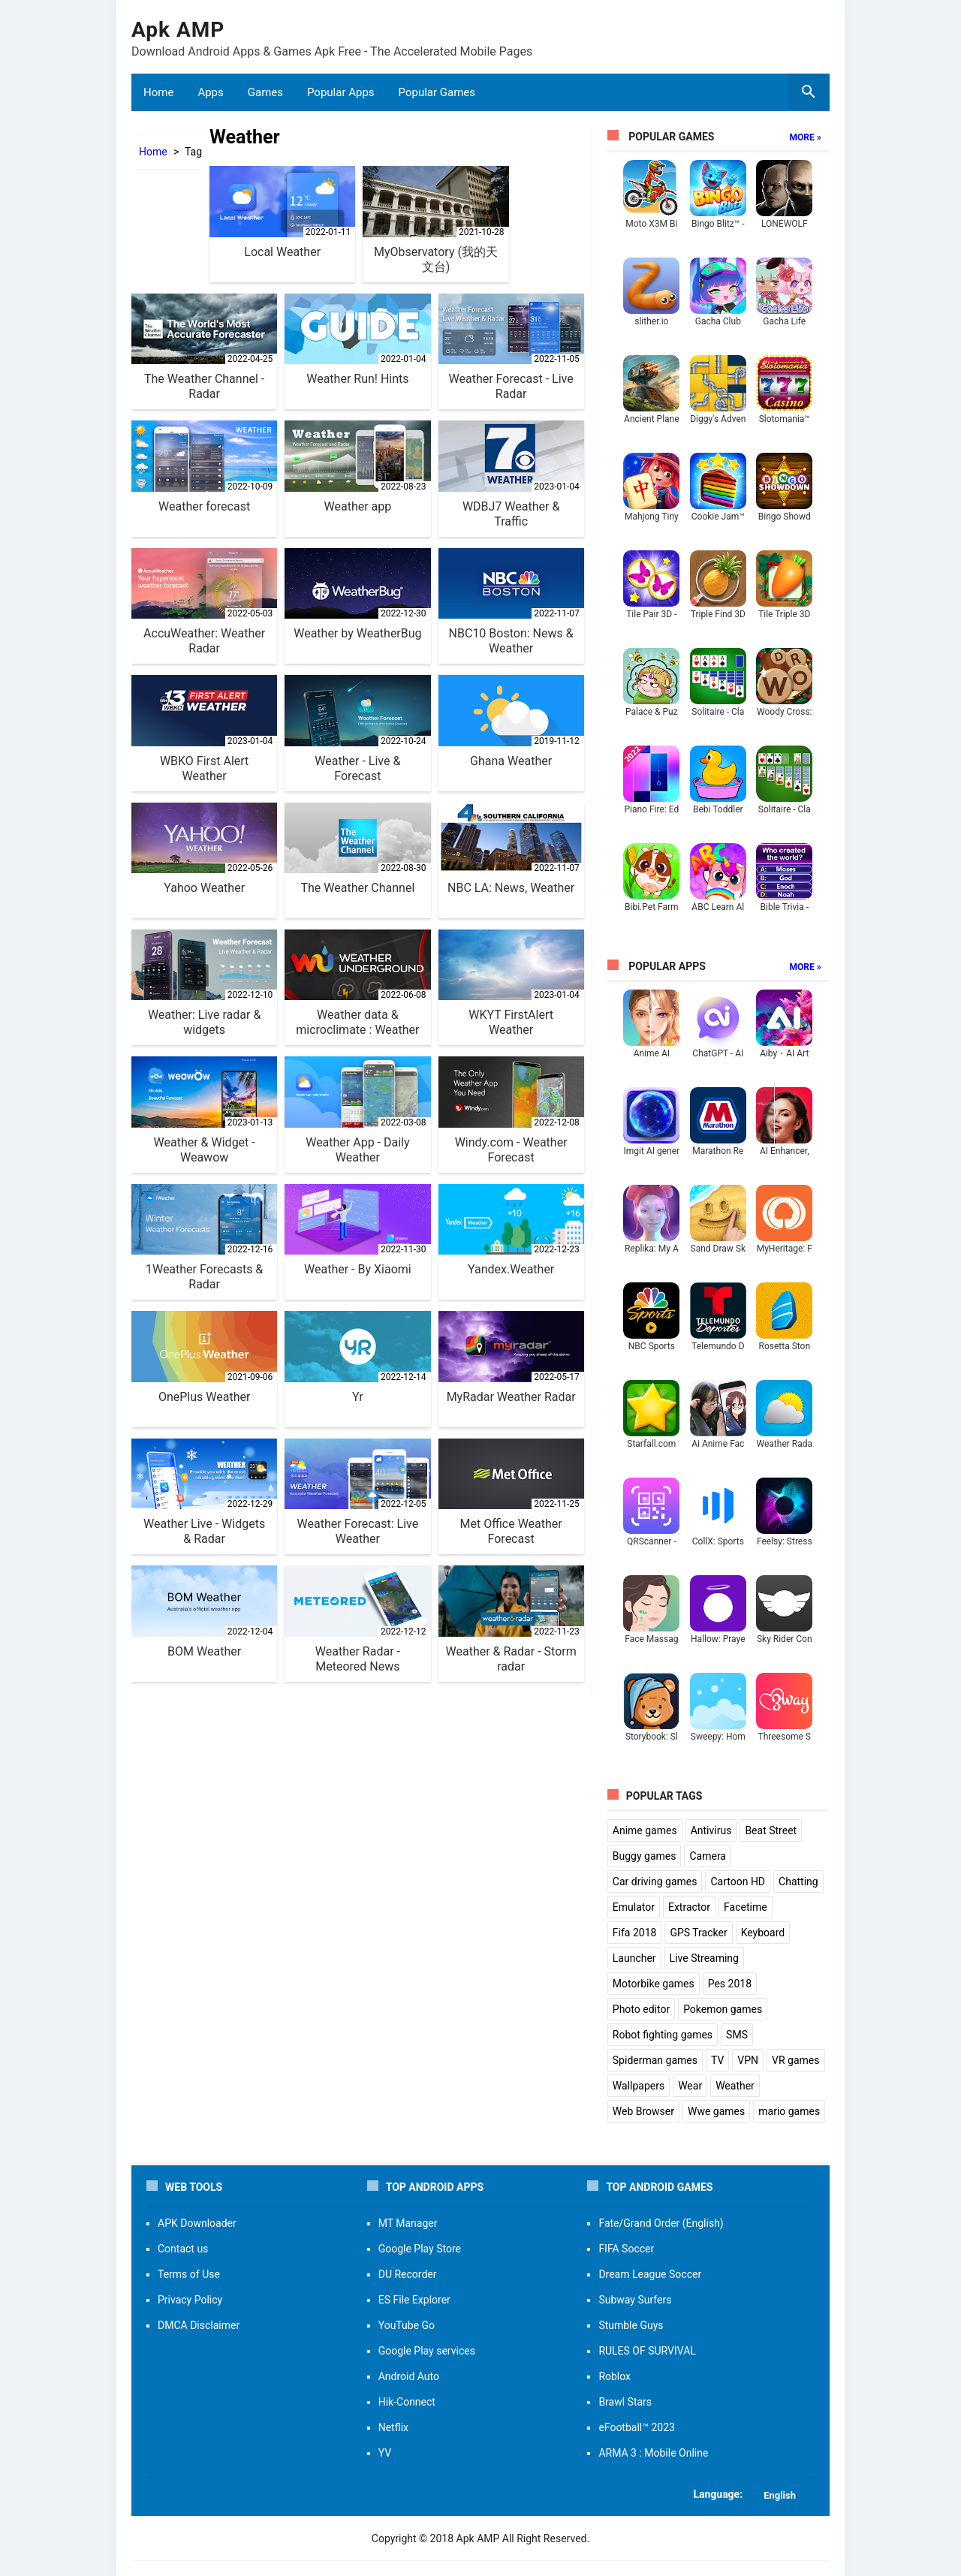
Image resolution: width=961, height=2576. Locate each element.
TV (717, 2060)
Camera (707, 1856)
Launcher (634, 1958)
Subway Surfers (634, 2300)
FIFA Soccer (626, 2249)
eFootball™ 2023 (636, 2427)
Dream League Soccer (649, 2274)
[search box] (809, 92)
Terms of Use (189, 2274)
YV (384, 2453)
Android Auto (408, 2376)
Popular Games (437, 92)
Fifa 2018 (635, 1933)
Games (265, 92)
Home (158, 92)
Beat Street (771, 1830)
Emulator (634, 1907)
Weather (735, 2086)
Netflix (393, 2427)
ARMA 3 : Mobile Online (653, 2453)
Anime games (645, 1830)
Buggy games (644, 1856)
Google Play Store (419, 2249)
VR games (795, 2060)
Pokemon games (722, 2009)
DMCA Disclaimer (198, 2325)
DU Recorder (407, 2274)
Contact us (183, 2249)
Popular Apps (341, 92)
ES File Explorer (414, 2300)
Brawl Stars (625, 2402)
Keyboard (763, 1933)
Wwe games (716, 2111)
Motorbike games (653, 1984)
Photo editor (641, 2009)
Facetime (745, 1907)
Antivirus (711, 1830)
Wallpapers (638, 2086)
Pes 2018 (730, 1984)
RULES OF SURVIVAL (647, 2351)
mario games (789, 2111)
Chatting (798, 1882)
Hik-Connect (406, 2402)
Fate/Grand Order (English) (660, 2223)
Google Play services (426, 2351)
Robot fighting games (662, 2035)
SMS (737, 2035)
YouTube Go (406, 2325)
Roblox (614, 2376)
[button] (480, 2494)
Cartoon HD (737, 1882)
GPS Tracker (698, 1933)
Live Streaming (704, 1958)
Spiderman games (655, 2060)
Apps (210, 92)
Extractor (689, 1907)
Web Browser (643, 2111)
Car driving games (655, 1882)
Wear (690, 2086)
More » (805, 137)
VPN (747, 2060)
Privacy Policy (190, 2300)
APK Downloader (197, 2223)
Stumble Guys (630, 2325)
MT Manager (408, 2223)
